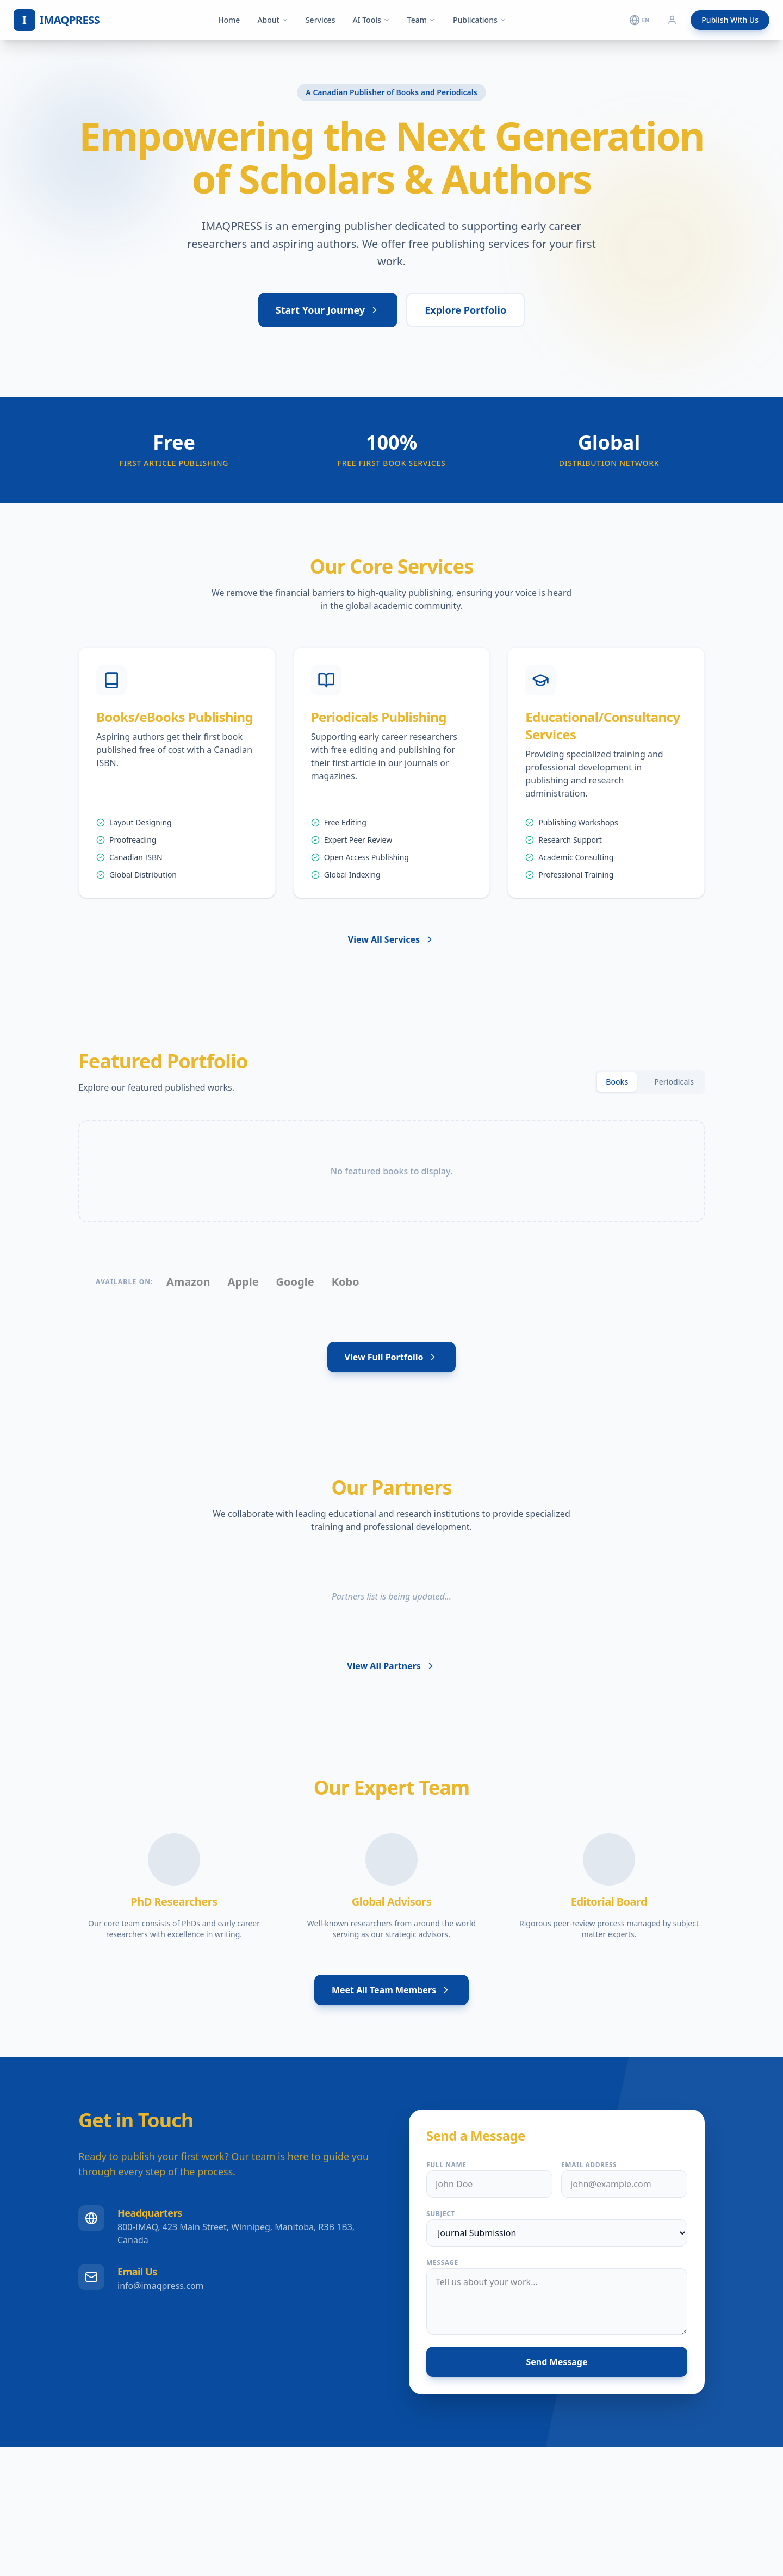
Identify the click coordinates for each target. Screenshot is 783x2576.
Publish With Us (730, 20)
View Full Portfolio (392, 1357)
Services (320, 20)
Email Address (589, 2164)
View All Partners (391, 1666)
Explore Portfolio (465, 309)
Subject (440, 2213)
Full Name (446, 2164)
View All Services (391, 939)
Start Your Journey (328, 309)
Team (421, 20)
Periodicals (674, 1082)
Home (229, 20)
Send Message (557, 2362)
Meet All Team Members (391, 1990)
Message (442, 2262)
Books (617, 1082)
